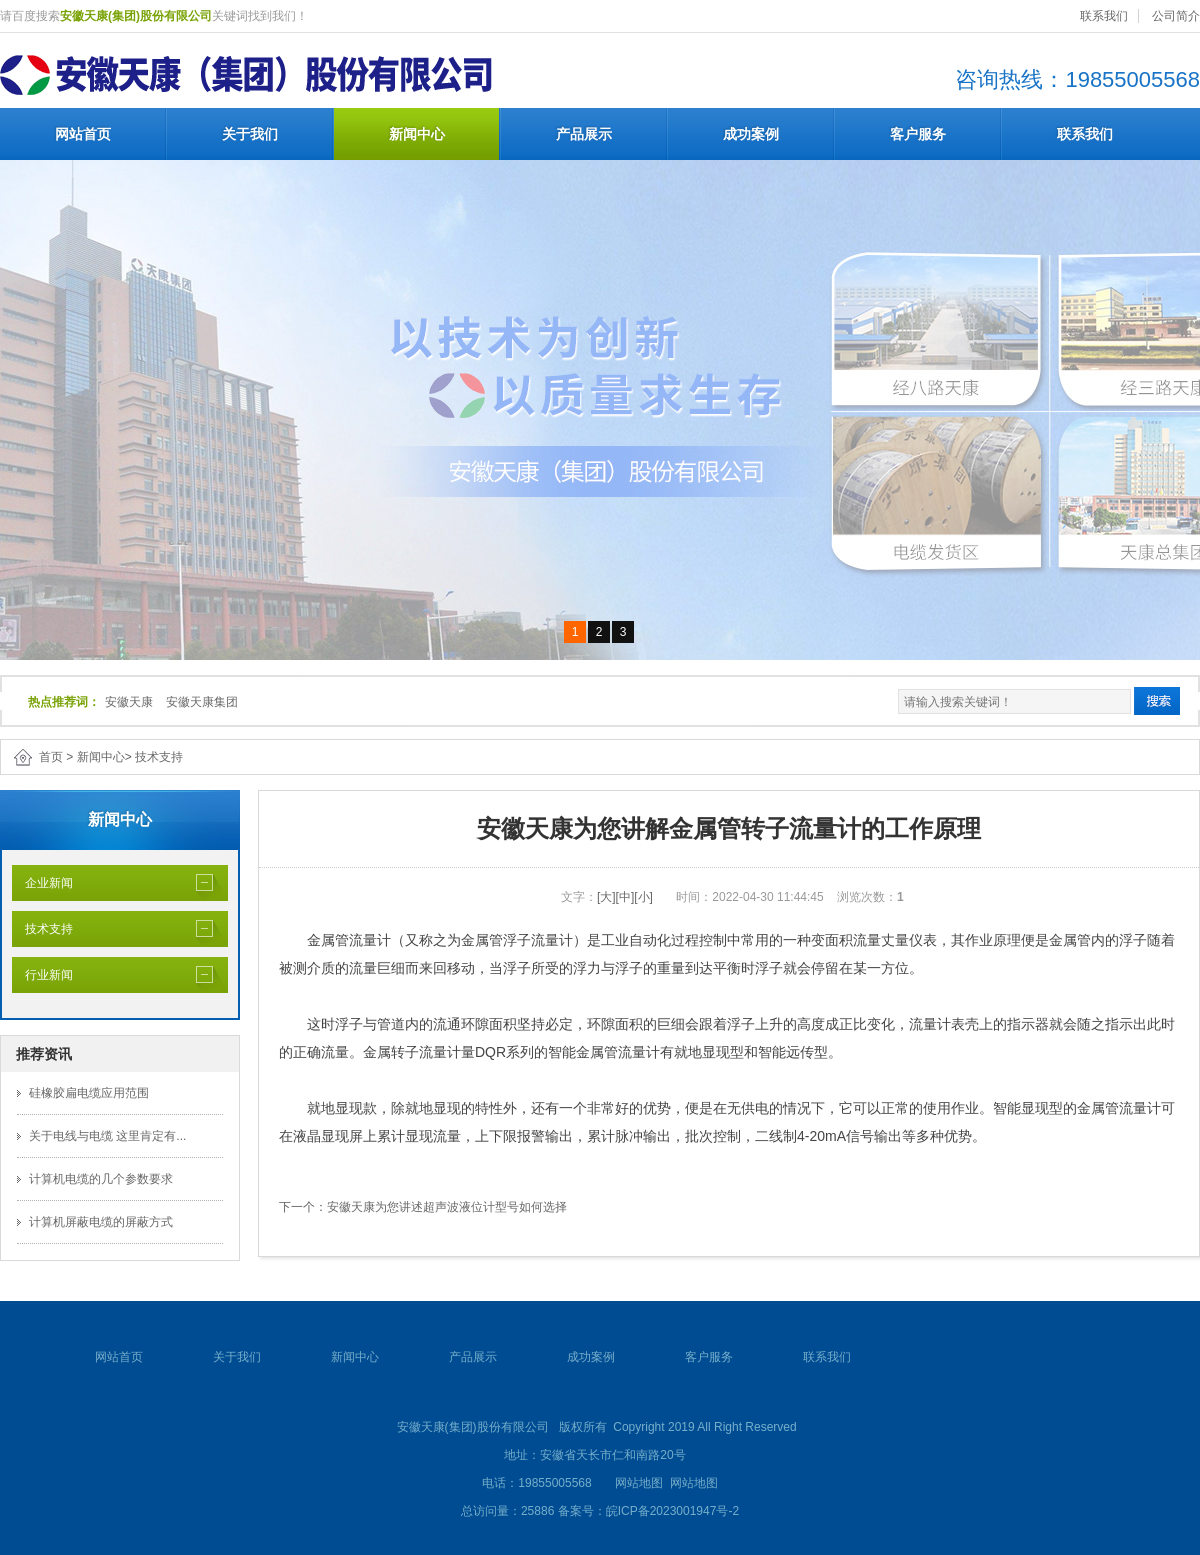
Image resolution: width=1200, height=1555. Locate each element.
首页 (51, 757)
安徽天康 (129, 702)
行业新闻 (42, 975)
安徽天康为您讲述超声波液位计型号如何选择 (447, 1207)
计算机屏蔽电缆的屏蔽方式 (101, 1222)
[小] (643, 897)
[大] (606, 897)
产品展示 (584, 134)
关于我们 (250, 134)
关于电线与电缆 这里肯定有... (107, 1136)
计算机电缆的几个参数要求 (101, 1179)
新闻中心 (417, 134)
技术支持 (159, 757)
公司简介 (1176, 16)
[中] (625, 897)
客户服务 (918, 134)
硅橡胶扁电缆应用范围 (89, 1093)
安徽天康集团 (202, 702)
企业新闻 (42, 883)
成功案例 (751, 134)
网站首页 (83, 134)
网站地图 (639, 1483)
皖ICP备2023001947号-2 (672, 1511)
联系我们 (1104, 16)
